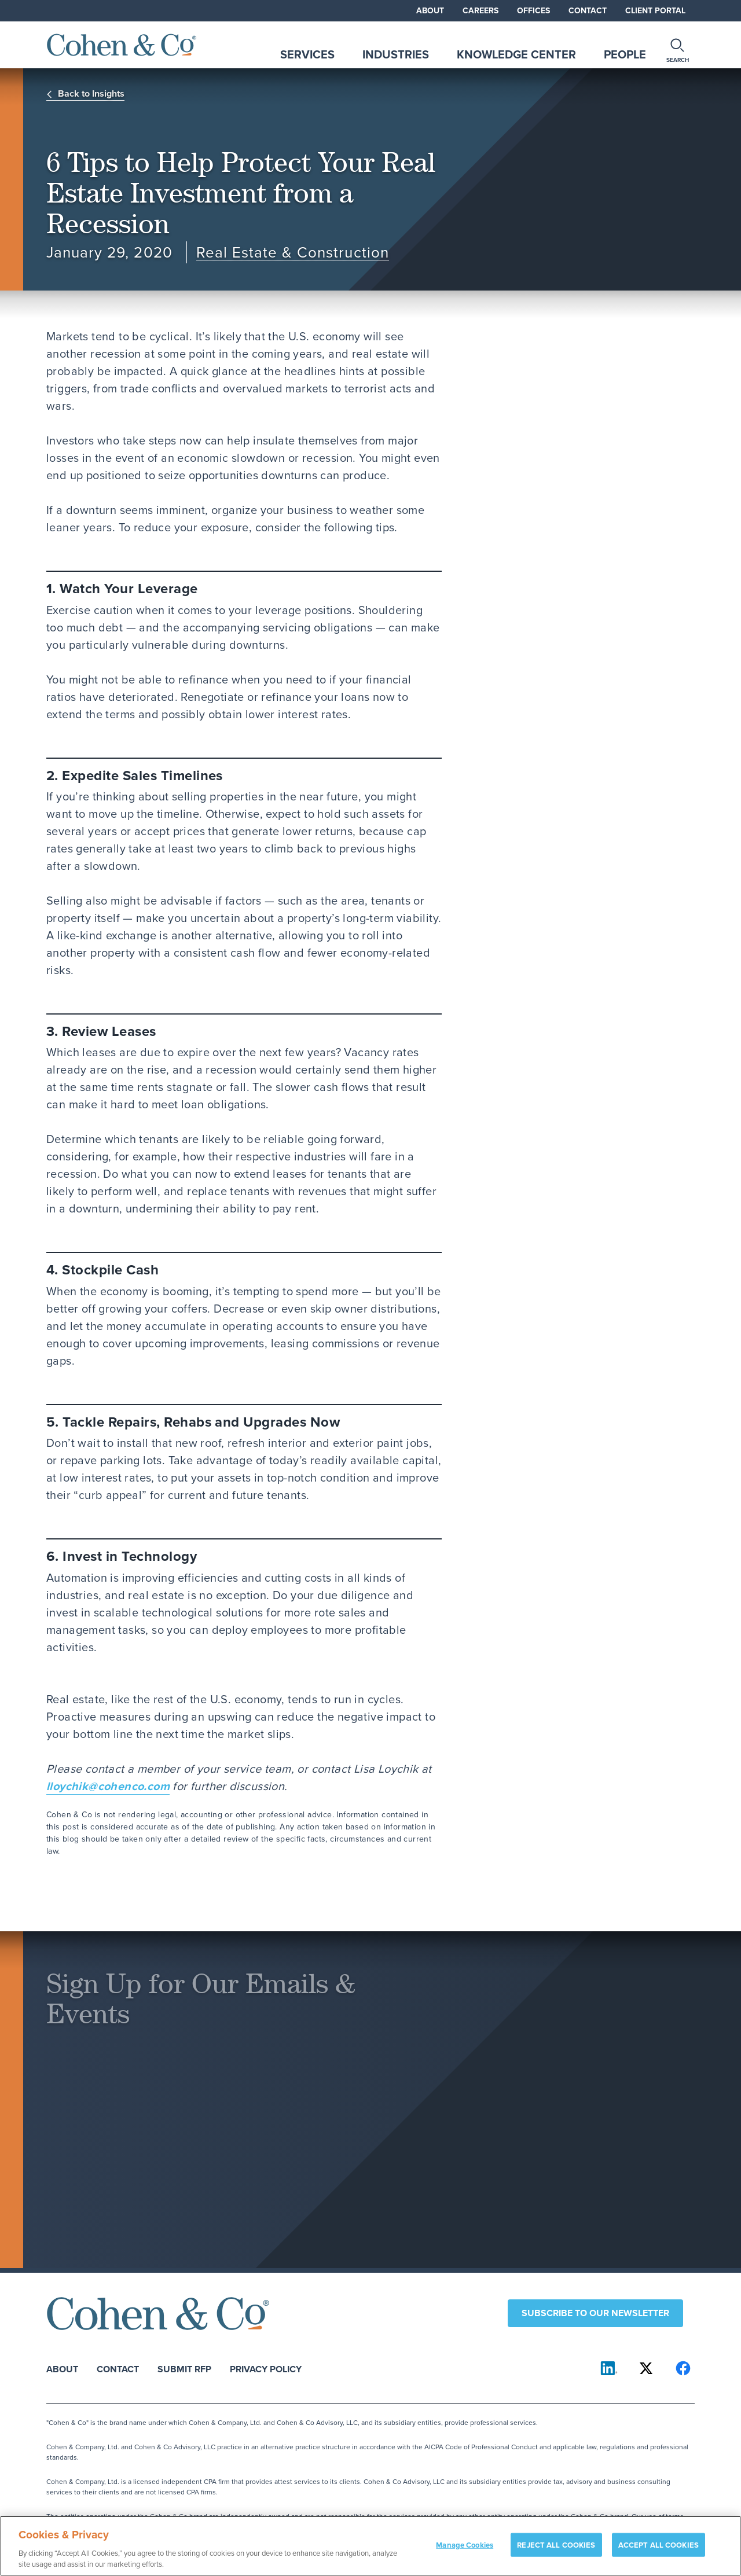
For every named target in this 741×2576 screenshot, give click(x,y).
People (625, 54)
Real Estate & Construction (292, 252)
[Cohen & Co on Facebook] (683, 2368)
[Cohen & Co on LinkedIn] (609, 2368)
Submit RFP (184, 2368)
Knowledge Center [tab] (516, 54)
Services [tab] (307, 54)
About (430, 10)
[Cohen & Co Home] (121, 45)
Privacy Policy (266, 2368)
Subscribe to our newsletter (595, 2313)
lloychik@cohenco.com (108, 1785)
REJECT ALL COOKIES (556, 2551)
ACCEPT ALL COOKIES (658, 2551)
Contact (587, 10)
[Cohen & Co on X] (646, 2368)
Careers (480, 10)
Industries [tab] (395, 54)
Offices (533, 10)
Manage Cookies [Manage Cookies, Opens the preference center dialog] (464, 2551)
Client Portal (655, 10)
